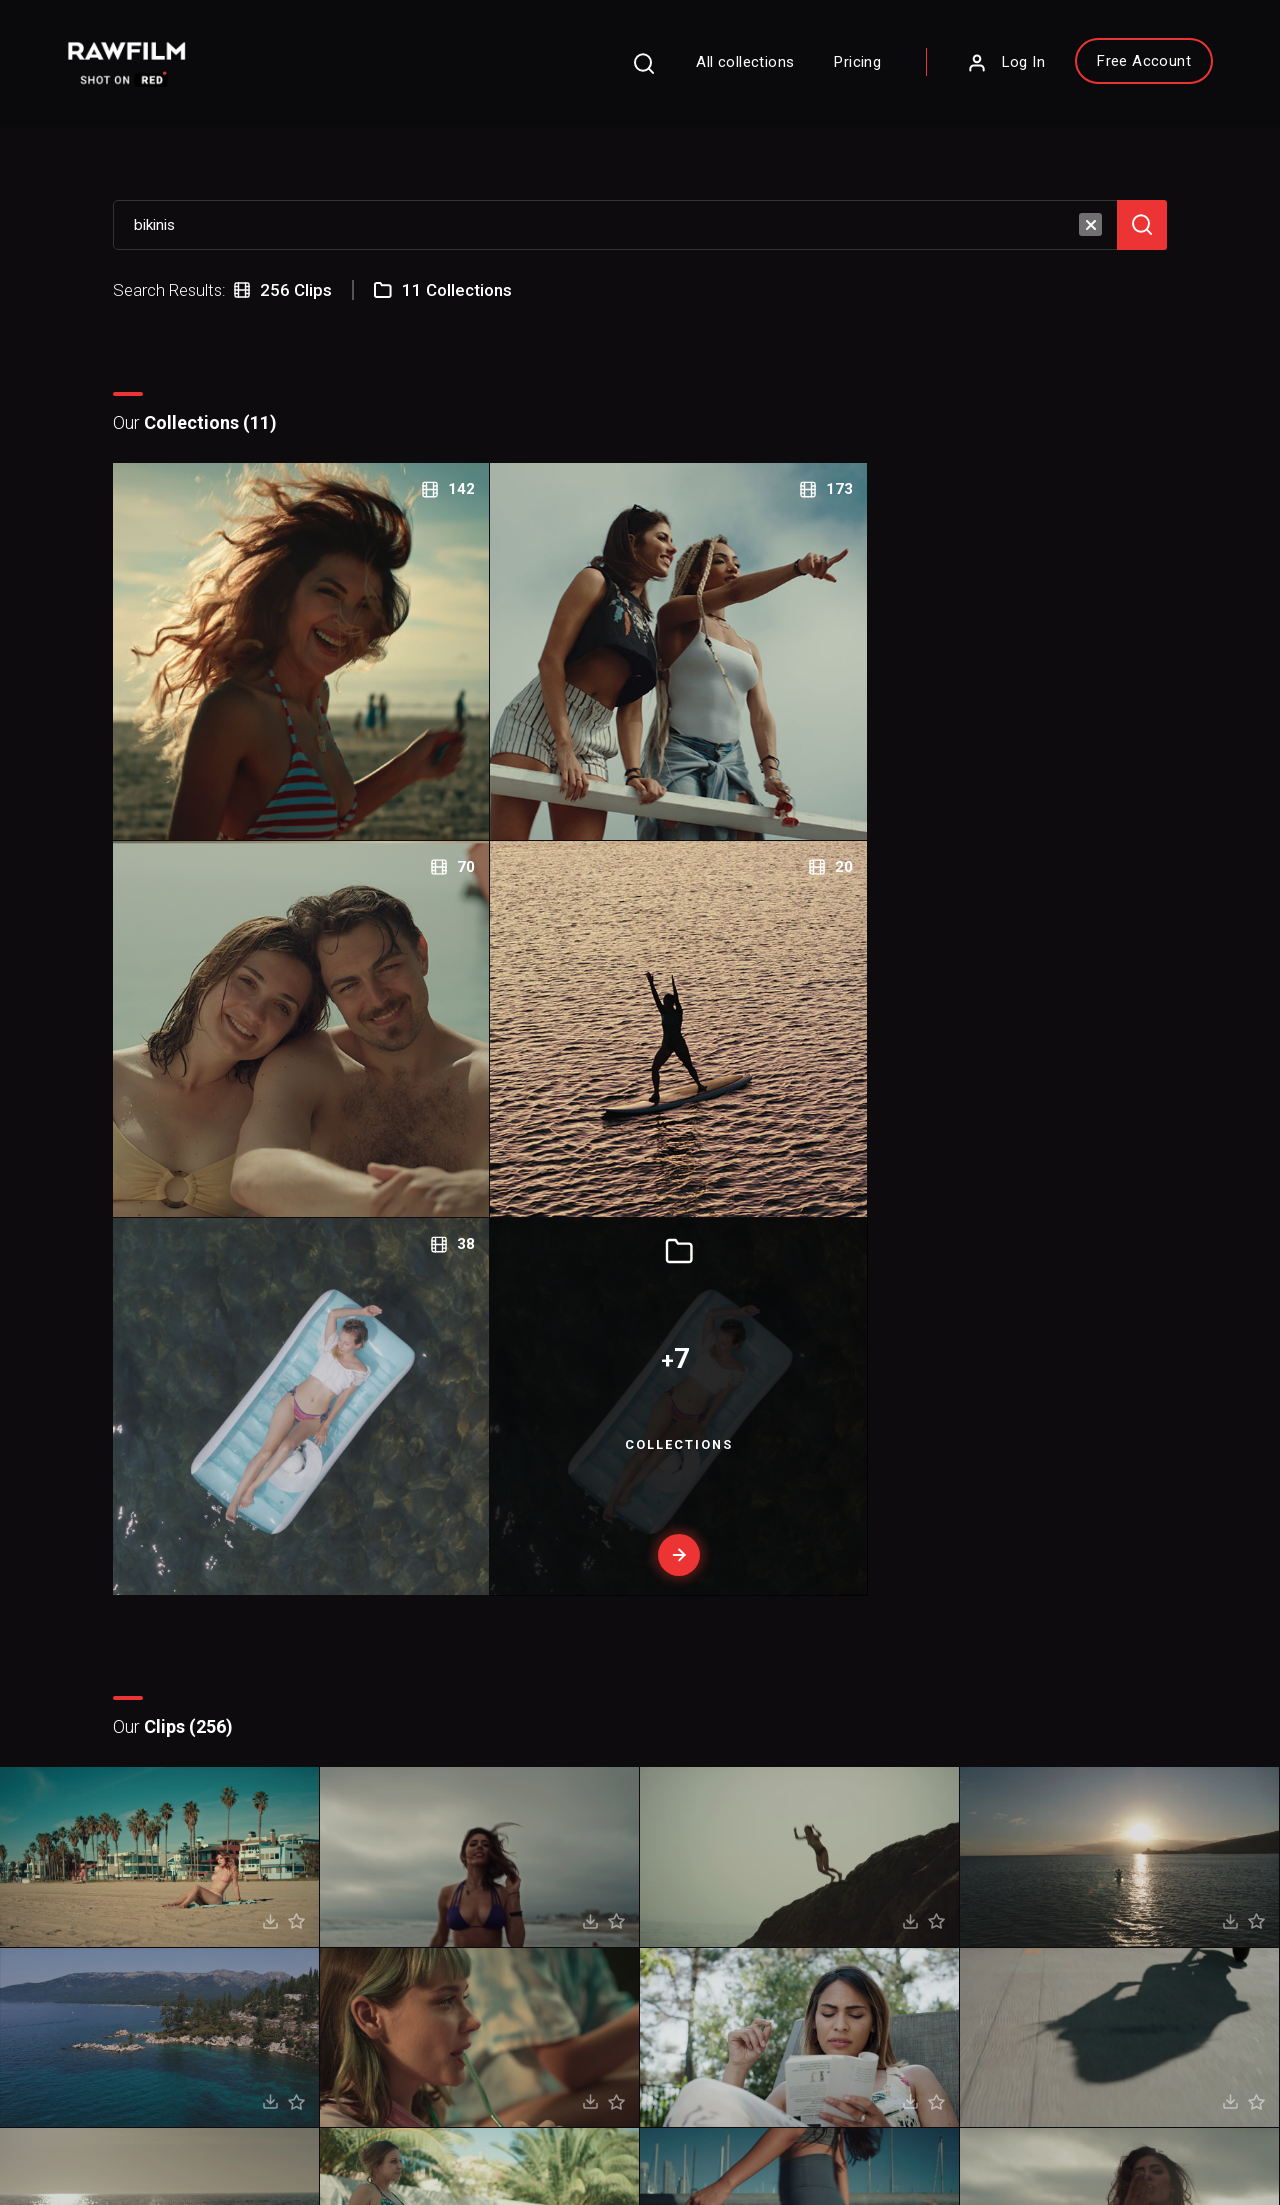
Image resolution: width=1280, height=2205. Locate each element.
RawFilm (166, 2156)
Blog (704, 1902)
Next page (724, 1587)
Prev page (560, 1587)
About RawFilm (738, 1840)
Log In (942, 75)
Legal (474, 1902)
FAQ (470, 1840)
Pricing (794, 74)
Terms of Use (218, 2126)
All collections (682, 74)
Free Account (1080, 73)
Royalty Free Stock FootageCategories (543, 1953)
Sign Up (345, 1931)
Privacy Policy (103, 2126)
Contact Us (724, 1871)
